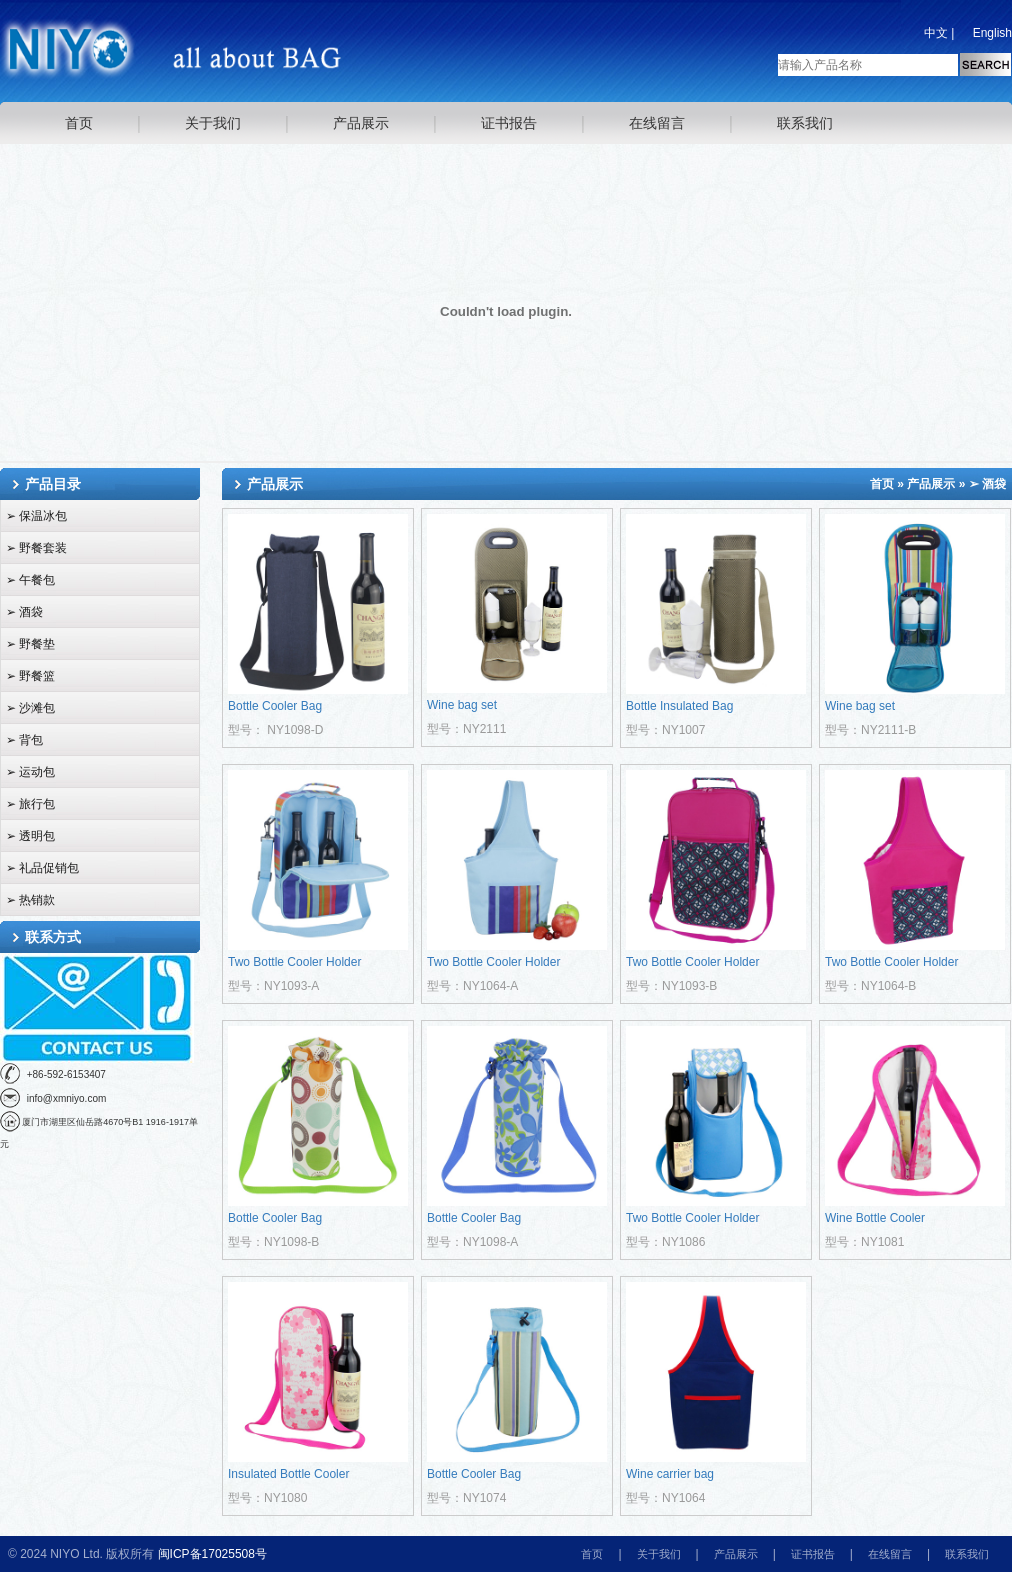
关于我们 (213, 123)
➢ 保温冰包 (36, 516)
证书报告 (509, 123)
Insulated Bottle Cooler (288, 1474)
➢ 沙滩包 (30, 708)
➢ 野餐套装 (36, 548)
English (992, 33)
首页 (79, 123)
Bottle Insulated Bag (679, 706)
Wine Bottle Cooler (875, 1218)
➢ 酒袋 (24, 612)
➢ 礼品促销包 (42, 868)
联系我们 (805, 123)
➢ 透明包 (30, 836)
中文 (936, 33)
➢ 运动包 (30, 772)
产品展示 (361, 123)
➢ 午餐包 (30, 580)
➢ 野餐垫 (30, 644)
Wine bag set (462, 705)
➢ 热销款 (30, 900)
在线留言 (657, 123)
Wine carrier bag (670, 1474)
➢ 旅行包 (30, 804)
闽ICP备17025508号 (212, 1554)
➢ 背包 (24, 740)
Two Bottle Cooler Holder (294, 962)
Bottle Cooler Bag (275, 706)
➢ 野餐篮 (30, 676)
